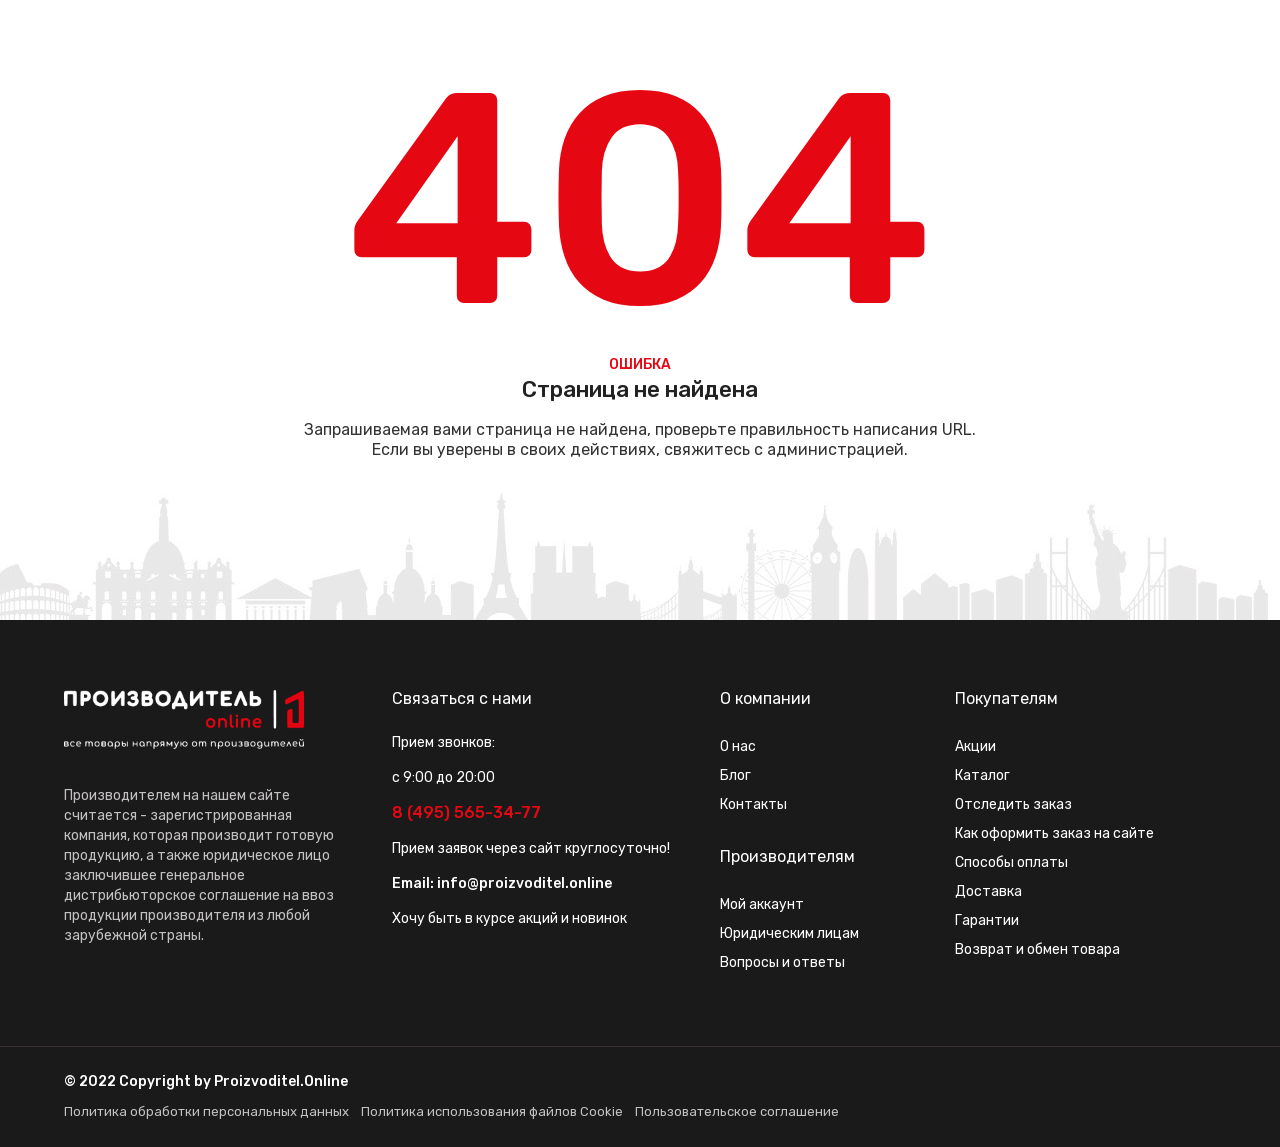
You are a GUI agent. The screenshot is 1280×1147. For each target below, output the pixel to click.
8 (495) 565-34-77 (466, 812)
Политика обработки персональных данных (206, 1111)
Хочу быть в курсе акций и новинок (509, 918)
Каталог (982, 775)
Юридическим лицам (789, 933)
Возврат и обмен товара (1037, 949)
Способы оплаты (1011, 862)
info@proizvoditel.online (524, 883)
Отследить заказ (1013, 804)
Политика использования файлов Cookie (492, 1111)
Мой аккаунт (762, 904)
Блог (735, 775)
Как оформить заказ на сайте (1054, 833)
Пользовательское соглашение (737, 1111)
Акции (975, 746)
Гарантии (987, 920)
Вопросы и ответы (782, 962)
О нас (738, 746)
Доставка (988, 891)
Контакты (753, 804)
